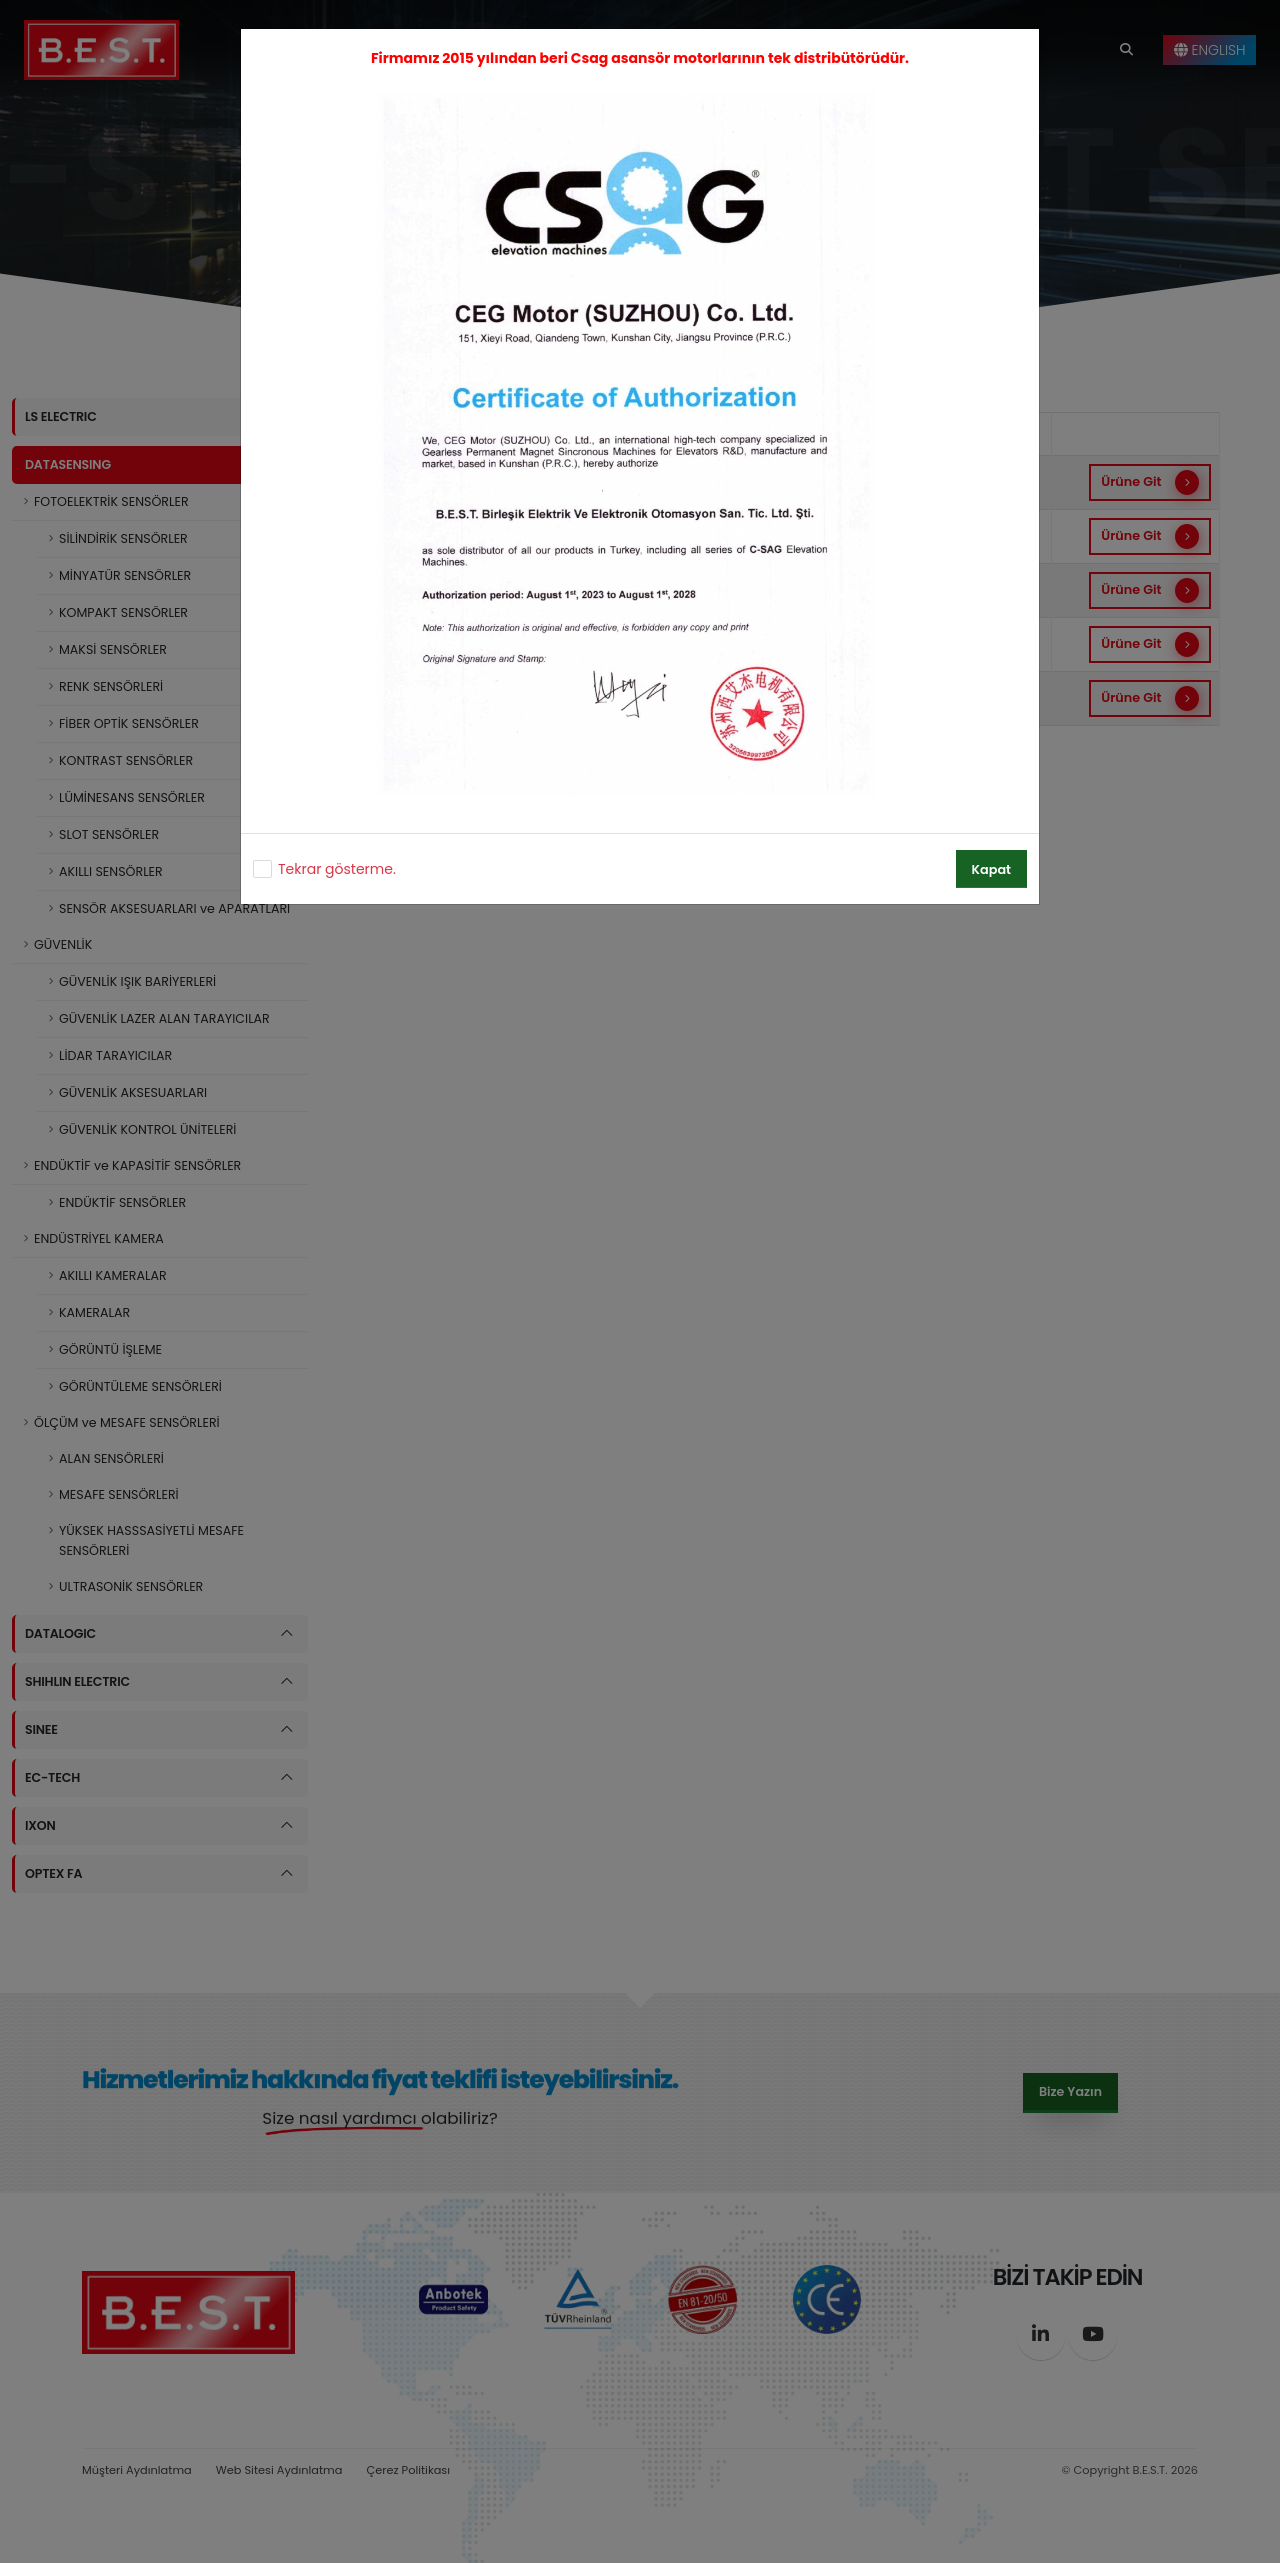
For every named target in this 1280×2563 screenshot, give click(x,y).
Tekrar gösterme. (337, 869)
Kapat (991, 869)
